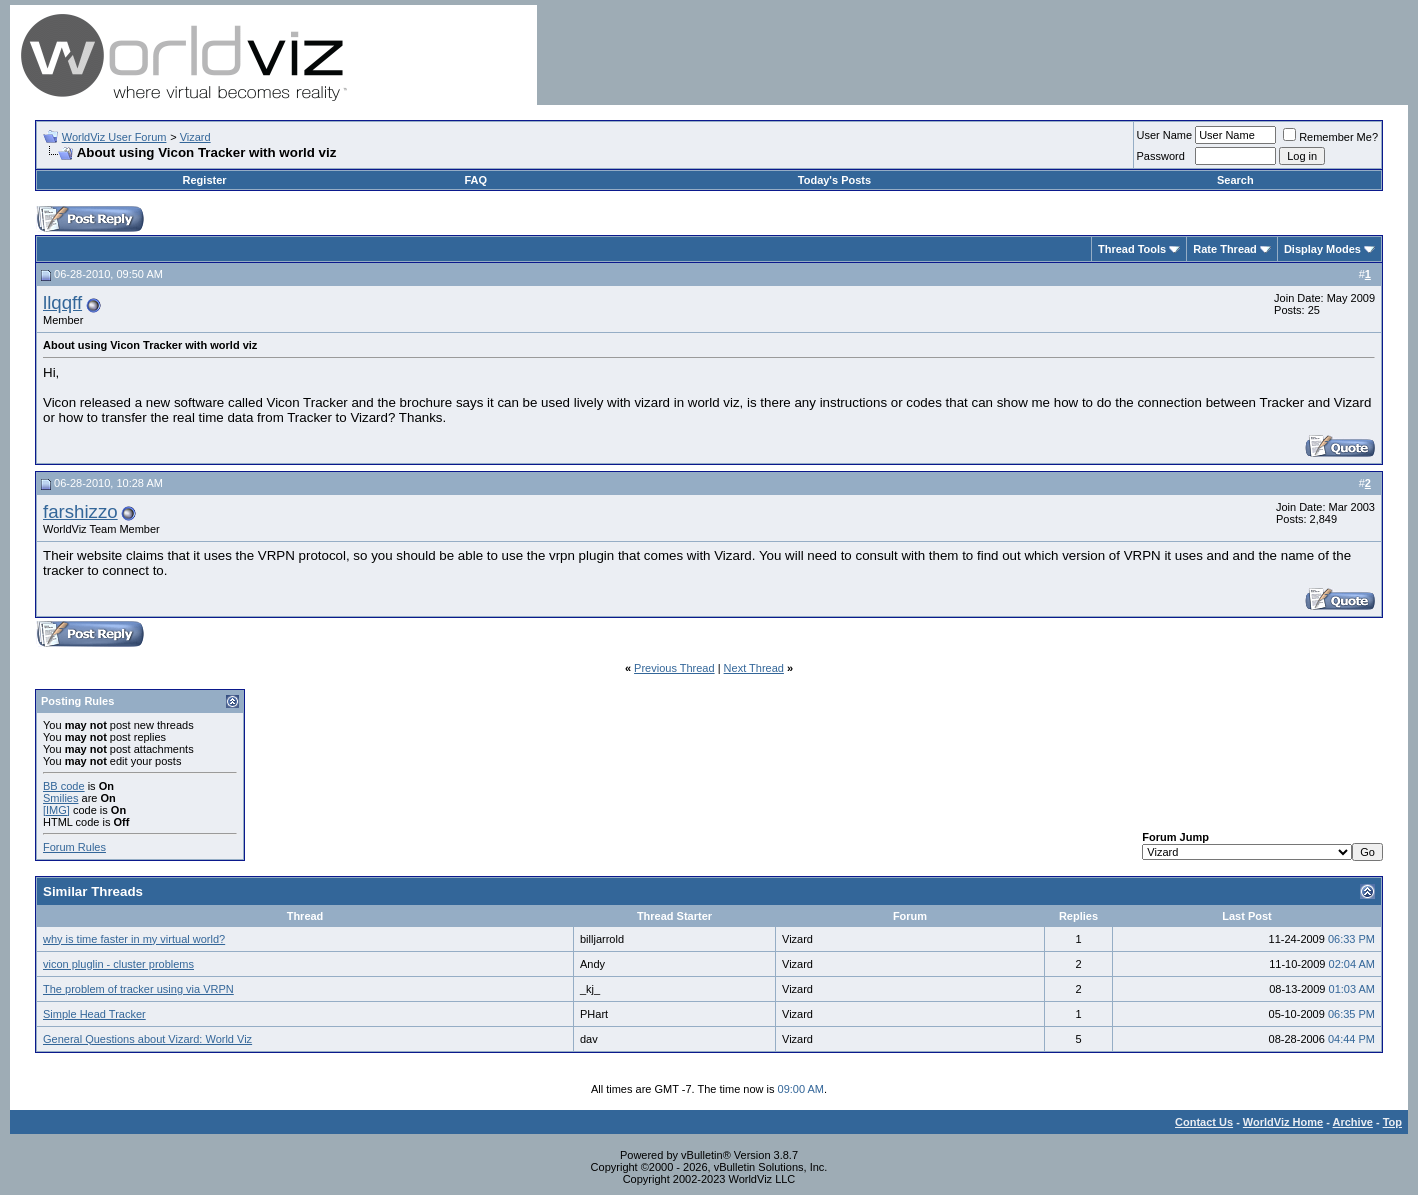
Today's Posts (834, 180)
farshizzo (80, 511)
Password (1161, 156)
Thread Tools (1132, 249)
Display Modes (1322, 249)
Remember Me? (1330, 137)
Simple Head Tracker (94, 1014)
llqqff (62, 302)
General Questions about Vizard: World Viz (147, 1039)
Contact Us (1204, 1122)
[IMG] (56, 810)
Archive (1353, 1122)
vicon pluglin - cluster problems (118, 964)
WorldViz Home (1283, 1122)
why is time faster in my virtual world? (134, 939)
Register (205, 180)
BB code (64, 786)
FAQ (475, 180)
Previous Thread (674, 668)
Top (1392, 1122)
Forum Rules (74, 847)
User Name (1165, 135)
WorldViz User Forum (114, 137)
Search (1235, 180)
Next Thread (754, 668)
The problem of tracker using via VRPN (138, 989)
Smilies (60, 798)
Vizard (195, 137)
